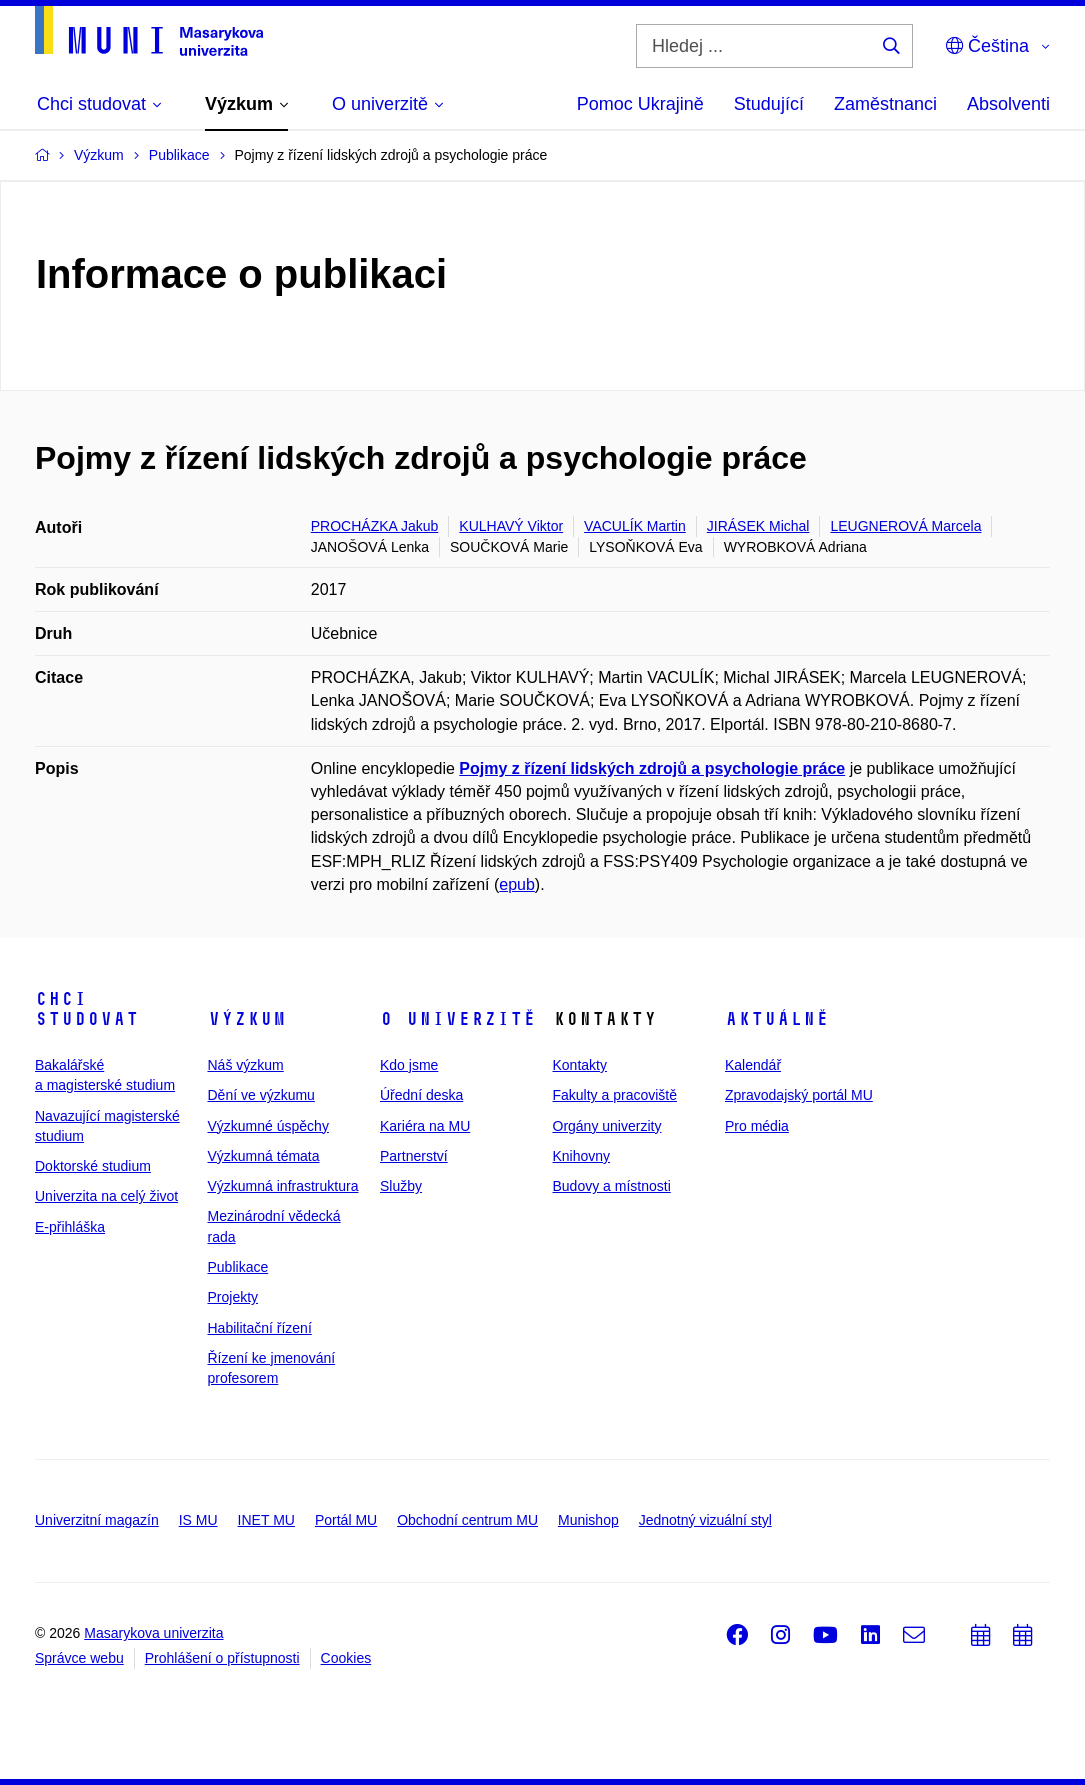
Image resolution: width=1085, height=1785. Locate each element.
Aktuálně (777, 1019)
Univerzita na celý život (106, 1196)
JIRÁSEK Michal (758, 526)
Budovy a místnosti (612, 1186)
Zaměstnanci (885, 104)
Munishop (588, 1520)
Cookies (346, 1658)
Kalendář (753, 1065)
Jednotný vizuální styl (705, 1520)
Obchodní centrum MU (467, 1520)
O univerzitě (458, 1019)
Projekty (233, 1297)
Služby (401, 1186)
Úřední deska (421, 1095)
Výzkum (247, 1019)
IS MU (198, 1520)
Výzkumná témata (264, 1156)
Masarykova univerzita (153, 1633)
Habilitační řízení (260, 1328)
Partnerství (414, 1156)
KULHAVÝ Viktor (511, 526)
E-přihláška (70, 1227)
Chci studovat (87, 1009)
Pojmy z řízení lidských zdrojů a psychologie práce (652, 768)
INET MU (266, 1520)
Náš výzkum (246, 1065)
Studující (769, 104)
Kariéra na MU (425, 1126)
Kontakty (580, 1065)
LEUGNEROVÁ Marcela (905, 526)
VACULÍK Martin (635, 526)
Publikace (238, 1267)
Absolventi (1008, 104)
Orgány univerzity (607, 1126)
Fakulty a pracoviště (615, 1095)
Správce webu (79, 1658)
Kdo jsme (409, 1065)
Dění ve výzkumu (261, 1095)
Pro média (757, 1126)
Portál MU (346, 1520)
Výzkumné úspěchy (268, 1126)
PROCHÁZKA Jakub (375, 526)
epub (517, 884)
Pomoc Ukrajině (640, 104)
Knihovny (582, 1156)
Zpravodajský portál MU (799, 1095)
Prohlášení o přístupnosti (222, 1658)
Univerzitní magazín (97, 1520)
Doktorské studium (93, 1166)
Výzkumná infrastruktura (283, 1186)
